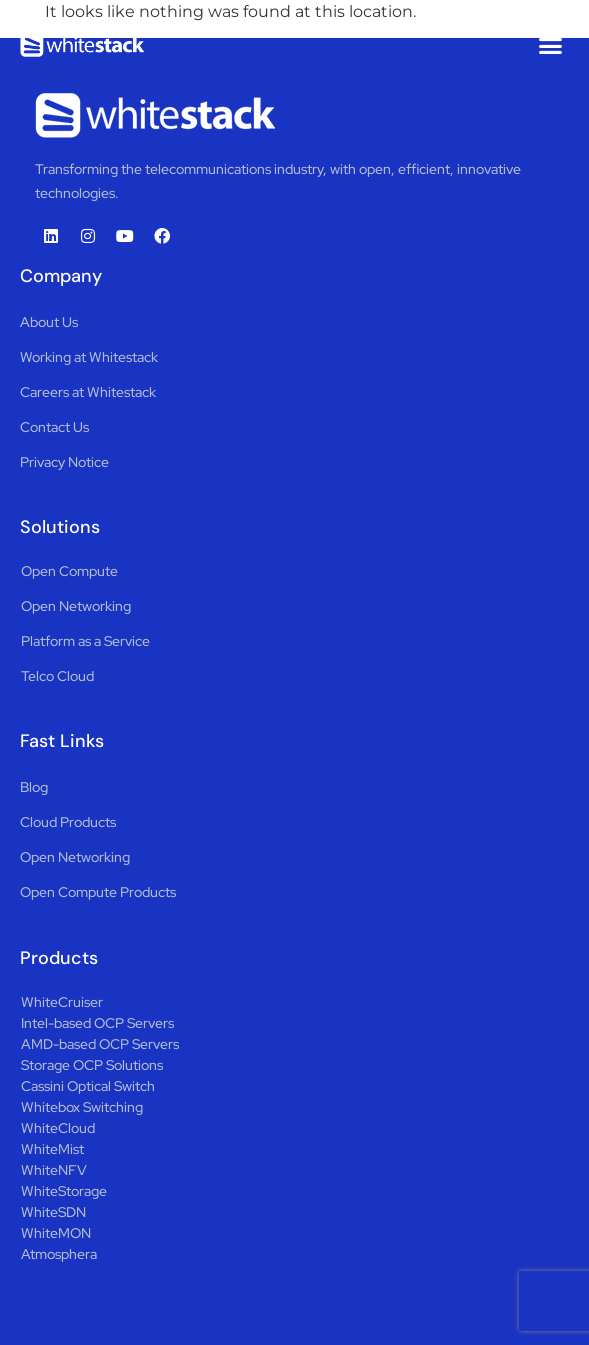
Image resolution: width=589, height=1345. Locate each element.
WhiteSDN (53, 1212)
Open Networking (76, 606)
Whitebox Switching (82, 1107)
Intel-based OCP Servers (97, 1023)
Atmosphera (59, 1254)
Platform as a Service (85, 641)
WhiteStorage (64, 1191)
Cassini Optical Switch (88, 1086)
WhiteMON (56, 1233)
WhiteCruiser (62, 1002)
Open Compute (69, 571)
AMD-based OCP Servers (100, 1044)
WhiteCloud (58, 1128)
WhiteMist (52, 1149)
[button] (551, 45)
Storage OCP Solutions (92, 1065)
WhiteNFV (54, 1170)
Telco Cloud (57, 676)
